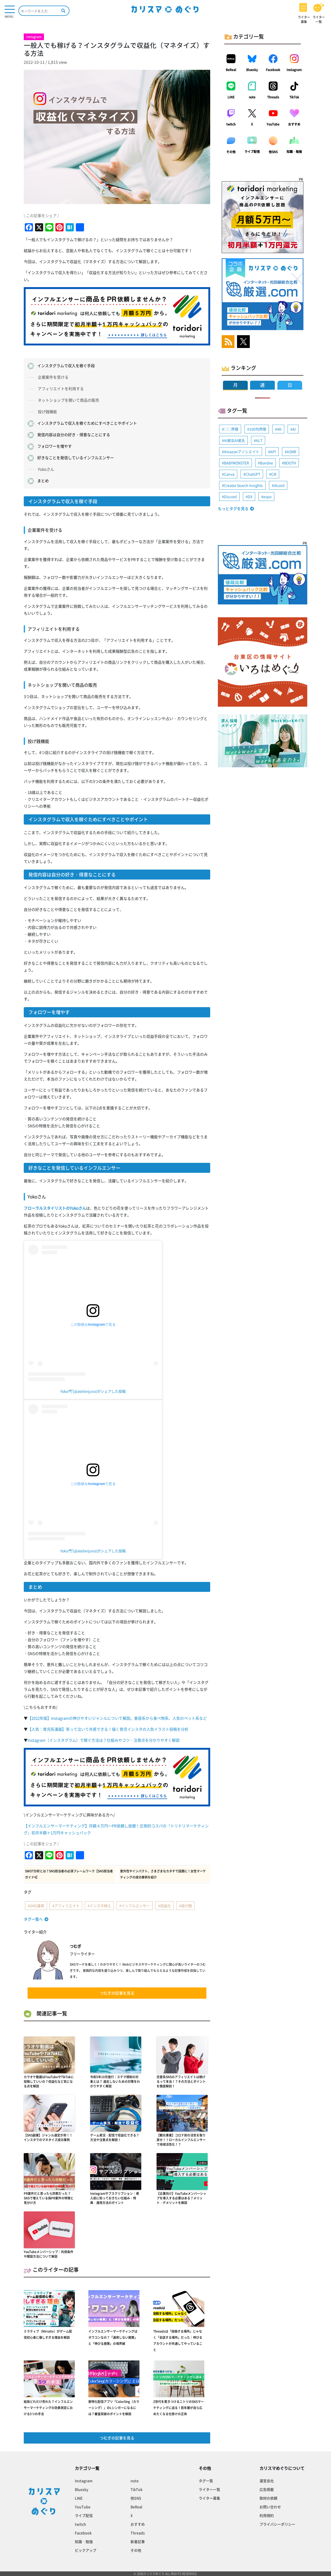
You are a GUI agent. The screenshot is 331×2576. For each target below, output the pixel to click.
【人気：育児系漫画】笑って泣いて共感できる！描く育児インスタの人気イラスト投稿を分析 (108, 1729)
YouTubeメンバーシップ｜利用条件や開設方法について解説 (48, 2254)
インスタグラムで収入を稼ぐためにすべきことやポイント (87, 423)
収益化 (165, 1905)
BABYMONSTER (236, 462)
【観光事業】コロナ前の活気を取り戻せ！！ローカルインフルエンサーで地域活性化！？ (181, 2140)
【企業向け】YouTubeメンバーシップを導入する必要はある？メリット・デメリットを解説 (181, 2198)
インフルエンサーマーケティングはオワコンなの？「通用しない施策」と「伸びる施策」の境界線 (112, 2337)
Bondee (266, 462)
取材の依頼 (268, 2498)
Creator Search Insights (243, 485)
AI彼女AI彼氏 (234, 440)
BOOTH (290, 462)
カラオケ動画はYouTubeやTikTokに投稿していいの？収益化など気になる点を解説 (49, 2081)
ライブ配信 (252, 151)
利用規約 (266, 2515)
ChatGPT (252, 474)
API (273, 451)
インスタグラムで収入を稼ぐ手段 (66, 365)
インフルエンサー (135, 1905)
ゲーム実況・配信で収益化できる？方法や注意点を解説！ (114, 2137)
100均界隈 (257, 429)
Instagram (294, 70)
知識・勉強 (294, 151)
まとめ (43, 480)
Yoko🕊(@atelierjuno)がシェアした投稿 (93, 1391)
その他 (230, 152)
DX (250, 496)
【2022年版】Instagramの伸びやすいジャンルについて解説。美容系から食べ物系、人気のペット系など (117, 1718)
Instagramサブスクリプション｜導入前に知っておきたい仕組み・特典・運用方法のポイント (114, 2198)
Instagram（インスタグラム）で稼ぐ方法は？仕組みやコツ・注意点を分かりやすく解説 (104, 1740)
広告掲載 (266, 2489)
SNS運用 (37, 1905)
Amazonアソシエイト (241, 451)
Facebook (273, 70)
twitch (230, 124)
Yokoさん (46, 469)
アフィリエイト (66, 1905)
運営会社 (266, 2480)
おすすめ (294, 124)
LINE (231, 97)
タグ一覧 (206, 2480)
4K (279, 429)
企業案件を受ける (53, 377)
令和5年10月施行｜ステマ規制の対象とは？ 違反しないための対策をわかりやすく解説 (115, 2081)
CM (273, 474)
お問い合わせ (270, 2506)
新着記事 (138, 2541)
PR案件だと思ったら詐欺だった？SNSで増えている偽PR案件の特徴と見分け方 (49, 2198)
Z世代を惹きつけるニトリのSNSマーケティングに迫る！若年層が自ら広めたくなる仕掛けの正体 (178, 2407)
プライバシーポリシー (277, 2524)
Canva (229, 474)
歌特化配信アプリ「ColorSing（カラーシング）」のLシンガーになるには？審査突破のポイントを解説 (113, 2407)
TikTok (294, 97)
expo (267, 496)
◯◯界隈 (231, 429)
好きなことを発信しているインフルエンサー (75, 457)
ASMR (291, 451)
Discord (230, 496)
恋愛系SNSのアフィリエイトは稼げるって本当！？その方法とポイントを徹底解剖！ (181, 2081)
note (252, 97)
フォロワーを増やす (54, 446)
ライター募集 (209, 2498)
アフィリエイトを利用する (61, 388)
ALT (259, 440)
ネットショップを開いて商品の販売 (68, 400)
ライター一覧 (209, 2489)
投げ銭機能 (47, 411)
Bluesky (252, 70)
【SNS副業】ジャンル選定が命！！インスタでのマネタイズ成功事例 (48, 2137)
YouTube (273, 124)
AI (294, 429)
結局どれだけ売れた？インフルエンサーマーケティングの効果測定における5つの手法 (48, 2407)
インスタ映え (100, 1905)
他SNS (273, 152)
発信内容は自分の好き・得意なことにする (73, 434)
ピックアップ (85, 2550)
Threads (273, 97)
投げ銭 (186, 1905)
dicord (279, 485)
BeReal (231, 70)
